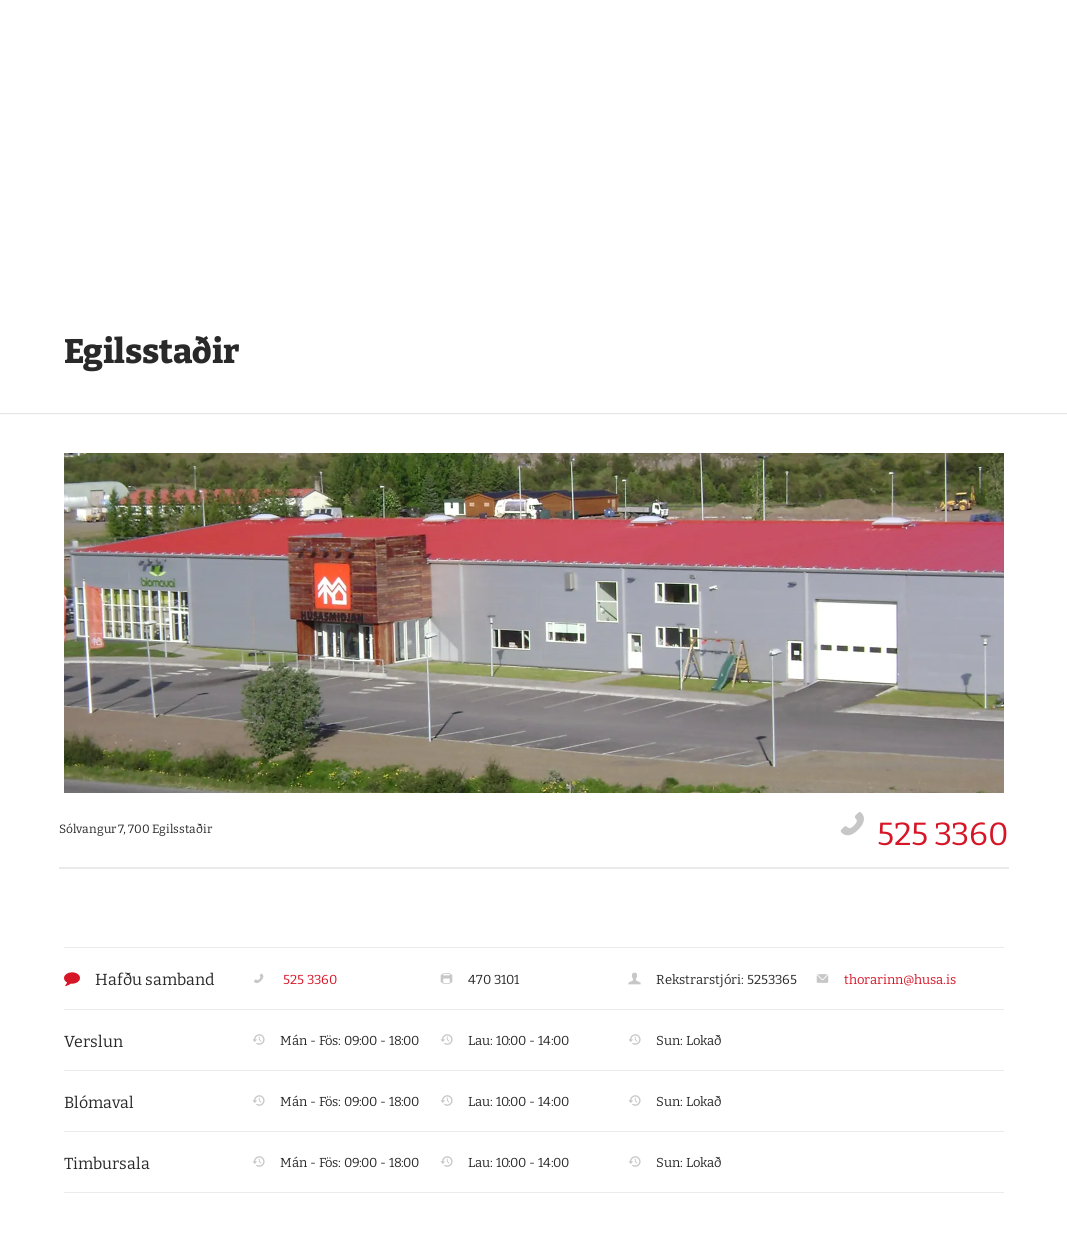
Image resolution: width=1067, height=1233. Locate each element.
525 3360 (943, 834)
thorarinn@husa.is (900, 979)
